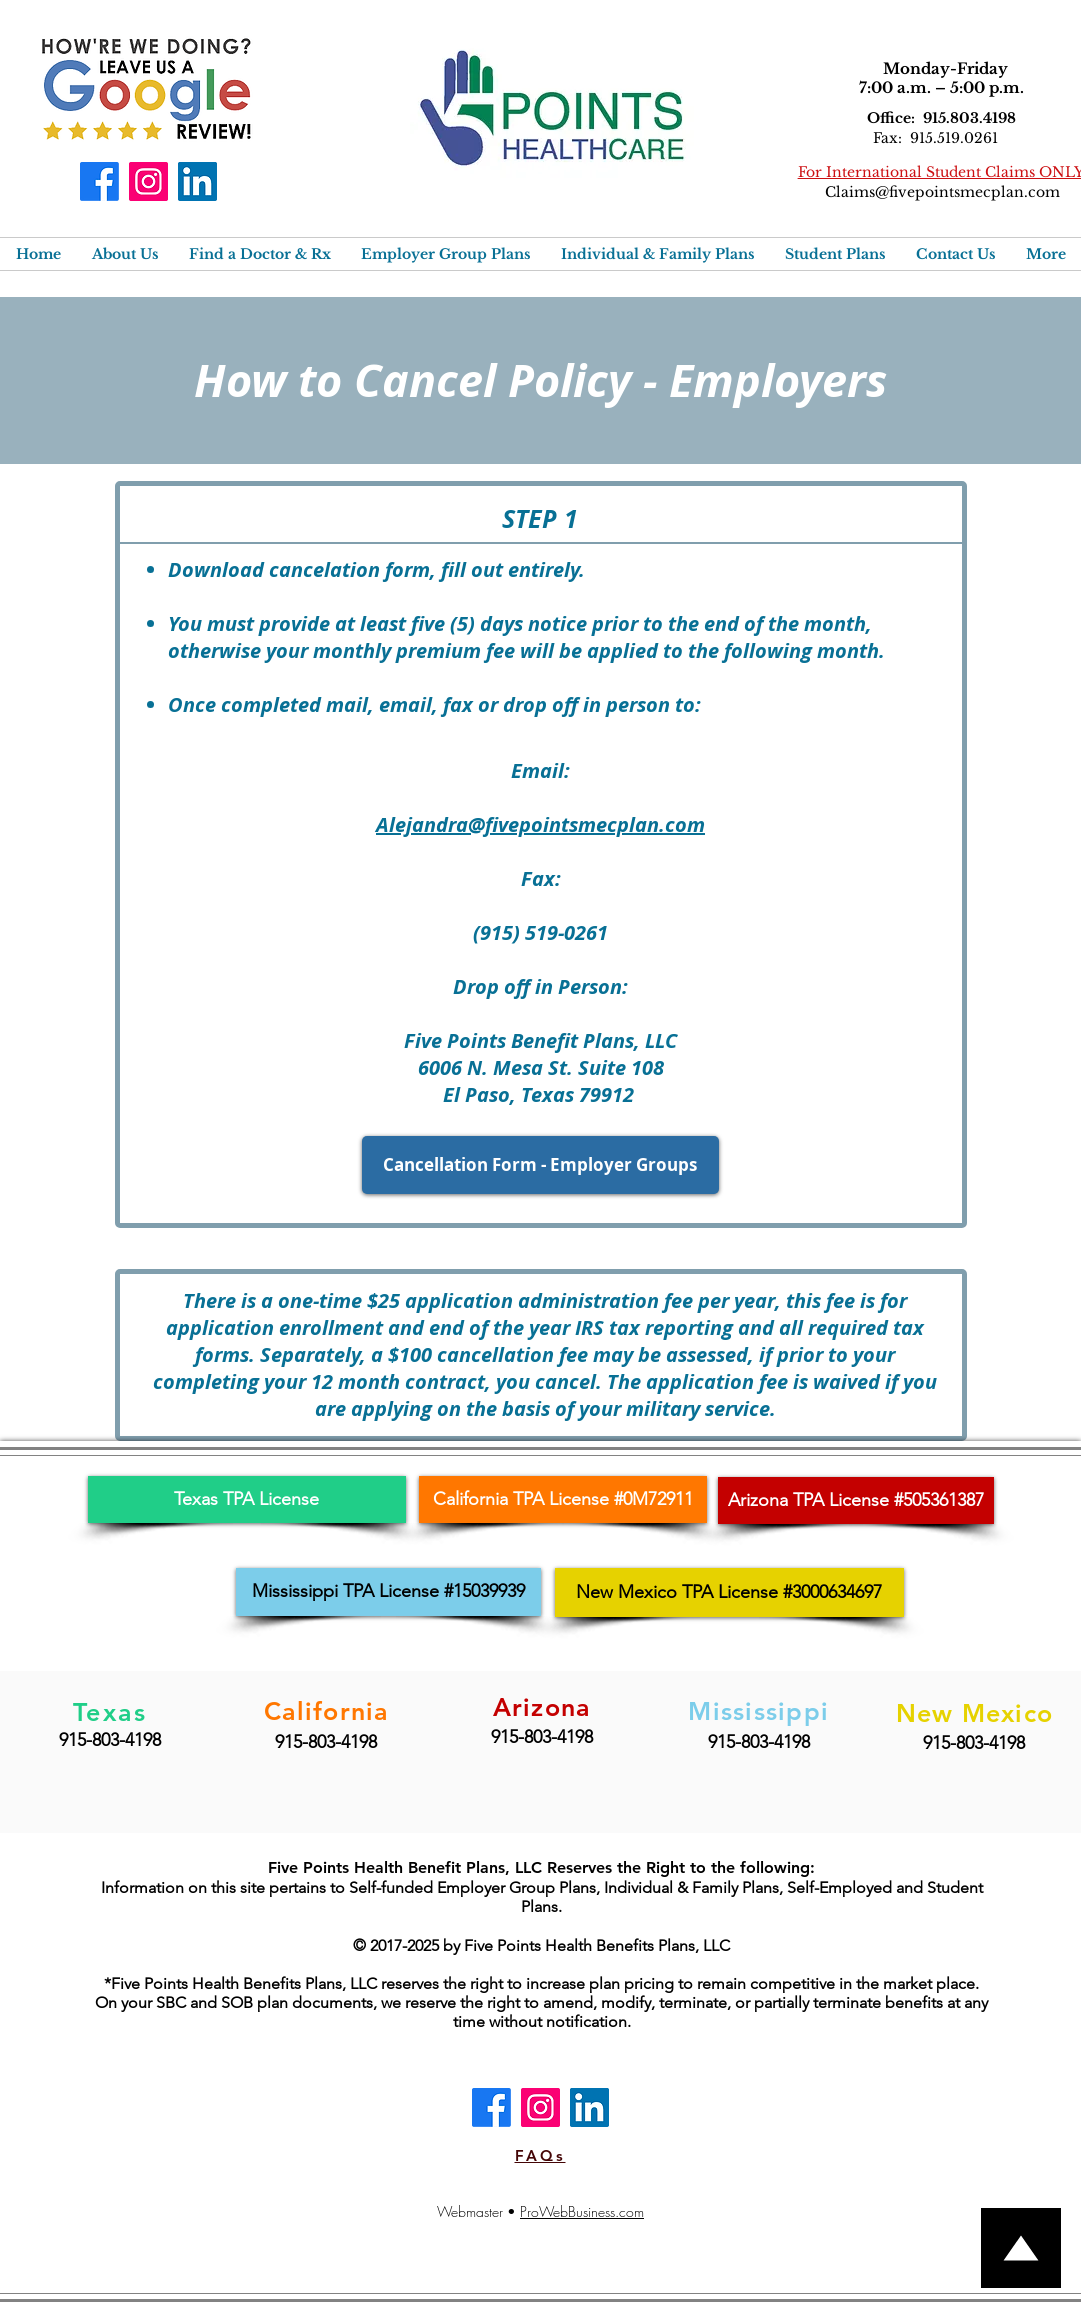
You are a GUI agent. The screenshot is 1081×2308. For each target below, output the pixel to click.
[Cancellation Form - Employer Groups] (540, 1165)
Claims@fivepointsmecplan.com (942, 192)
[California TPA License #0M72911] (563, 1499)
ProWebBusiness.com (582, 2211)
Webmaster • (478, 2211)
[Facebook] (99, 181)
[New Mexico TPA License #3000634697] (729, 1592)
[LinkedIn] (197, 181)
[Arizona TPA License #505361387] (856, 1500)
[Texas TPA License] (247, 1499)
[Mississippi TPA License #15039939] (388, 1592)
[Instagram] (148, 181)
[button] (125, 254)
